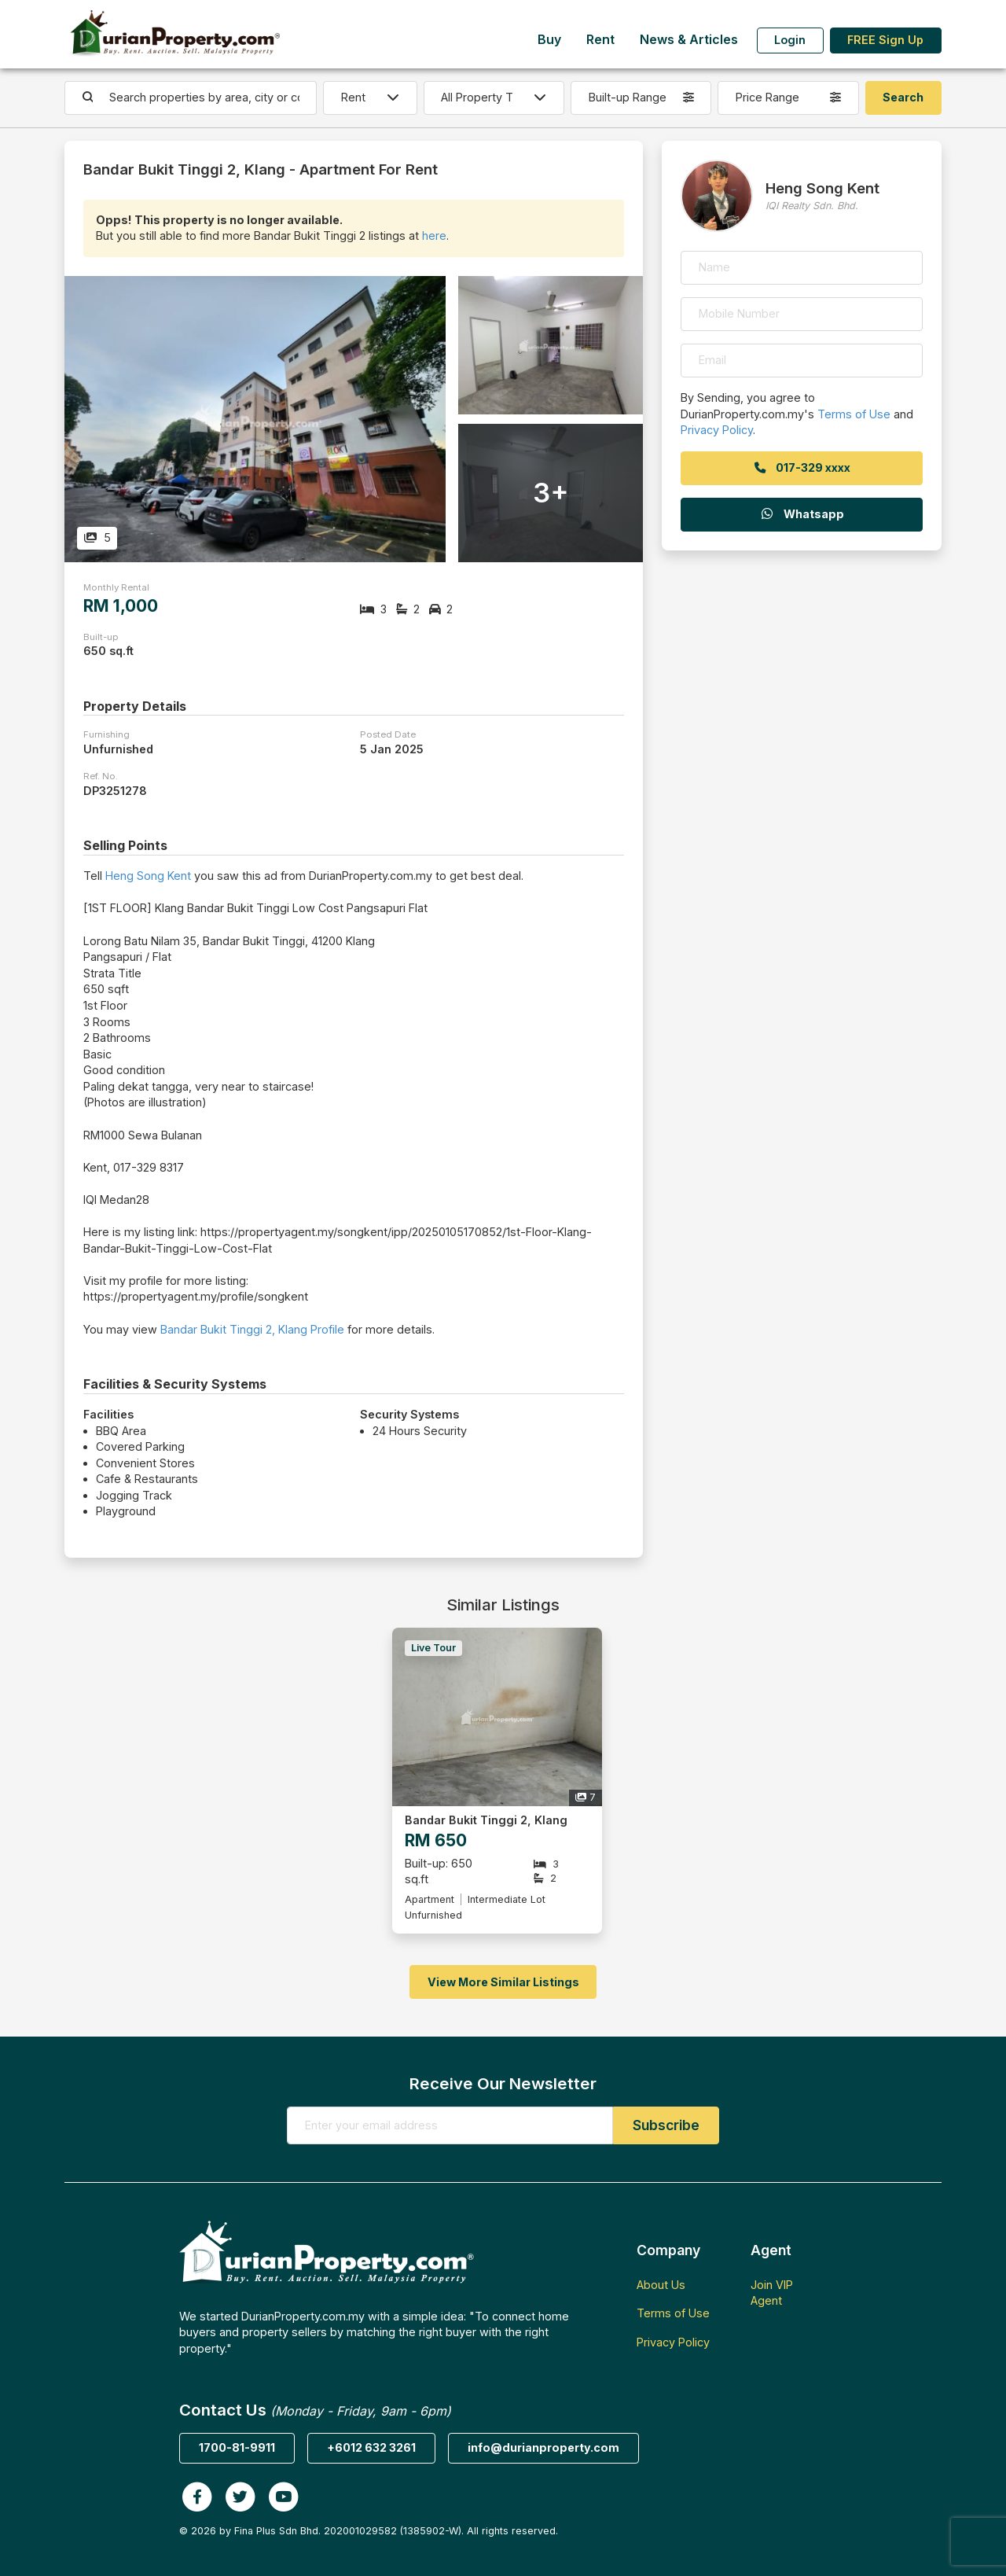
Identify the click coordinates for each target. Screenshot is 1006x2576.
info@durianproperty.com (543, 2447)
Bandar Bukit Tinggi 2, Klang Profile (252, 1329)
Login (790, 39)
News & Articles (689, 39)
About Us (661, 2284)
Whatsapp (801, 514)
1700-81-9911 (237, 2447)
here (434, 235)
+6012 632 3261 (371, 2447)
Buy (549, 39)
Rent (600, 39)
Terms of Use (853, 414)
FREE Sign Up (885, 39)
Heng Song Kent (148, 875)
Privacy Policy (717, 429)
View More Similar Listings (503, 1982)
